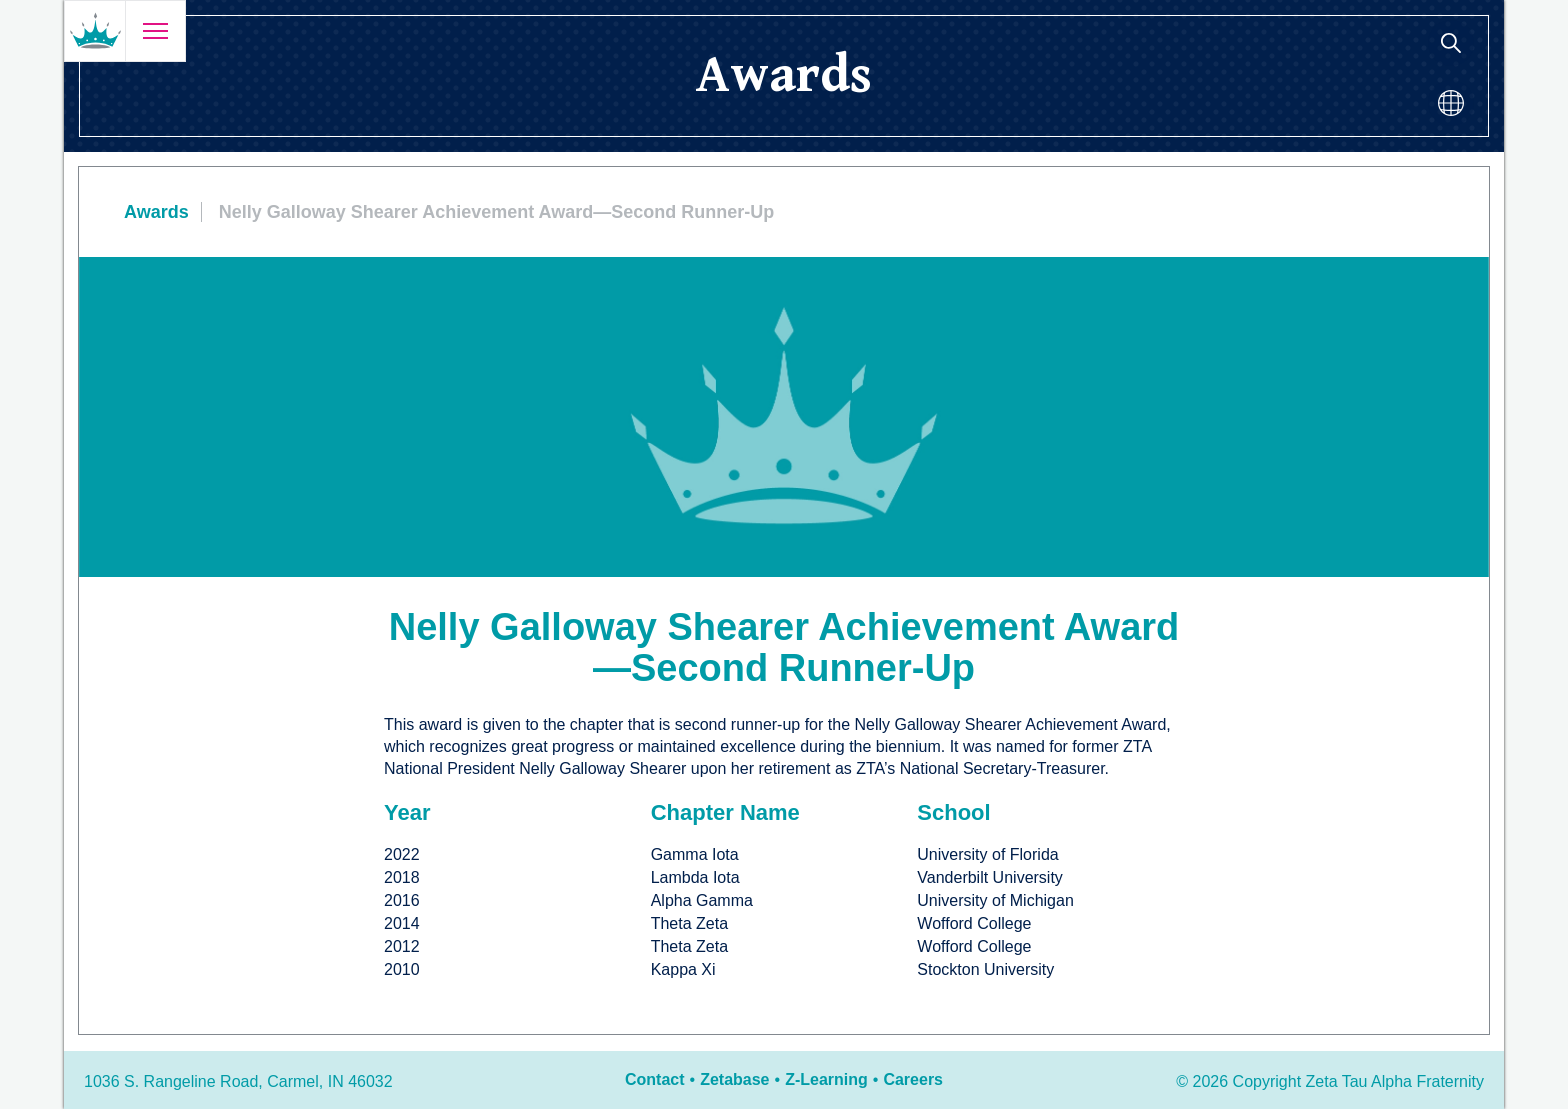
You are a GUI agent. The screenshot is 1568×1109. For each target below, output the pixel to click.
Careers (913, 1079)
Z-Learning (826, 1079)
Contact (655, 1079)
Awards (156, 212)
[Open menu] (155, 31)
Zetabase (734, 1079)
